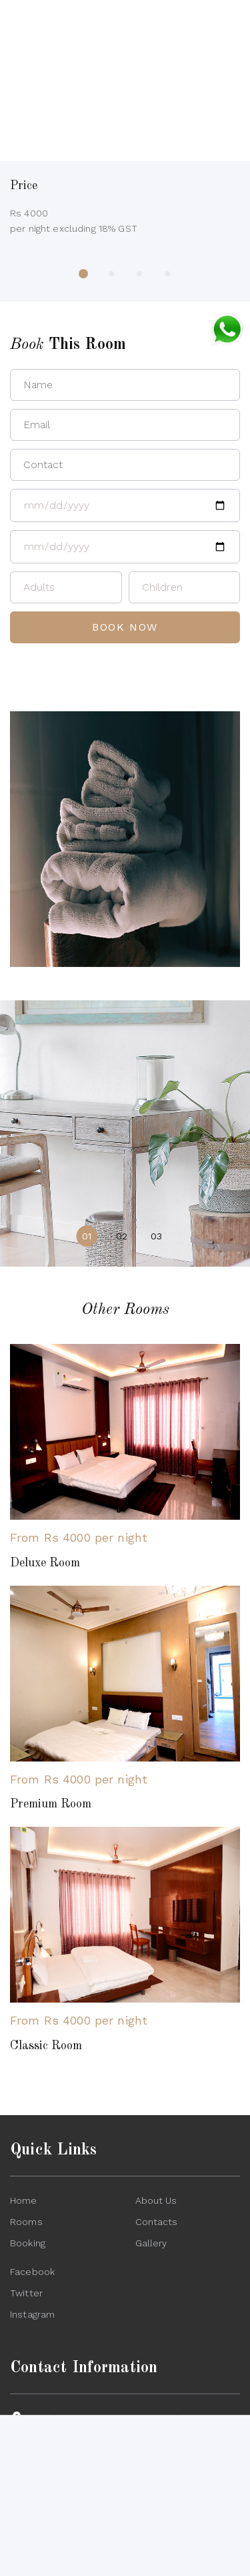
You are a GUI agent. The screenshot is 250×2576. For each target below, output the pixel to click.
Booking (27, 2243)
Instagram (32, 2314)
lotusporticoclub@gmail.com (97, 2485)
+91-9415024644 (154, 2459)
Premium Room (50, 1804)
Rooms (26, 2221)
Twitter (26, 2293)
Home (23, 2200)
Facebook (32, 2271)
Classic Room (46, 2046)
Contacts (156, 2221)
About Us (156, 2200)
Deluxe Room (45, 1563)
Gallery (151, 2243)
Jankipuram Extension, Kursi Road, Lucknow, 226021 (108, 2426)
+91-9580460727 (72, 2459)
